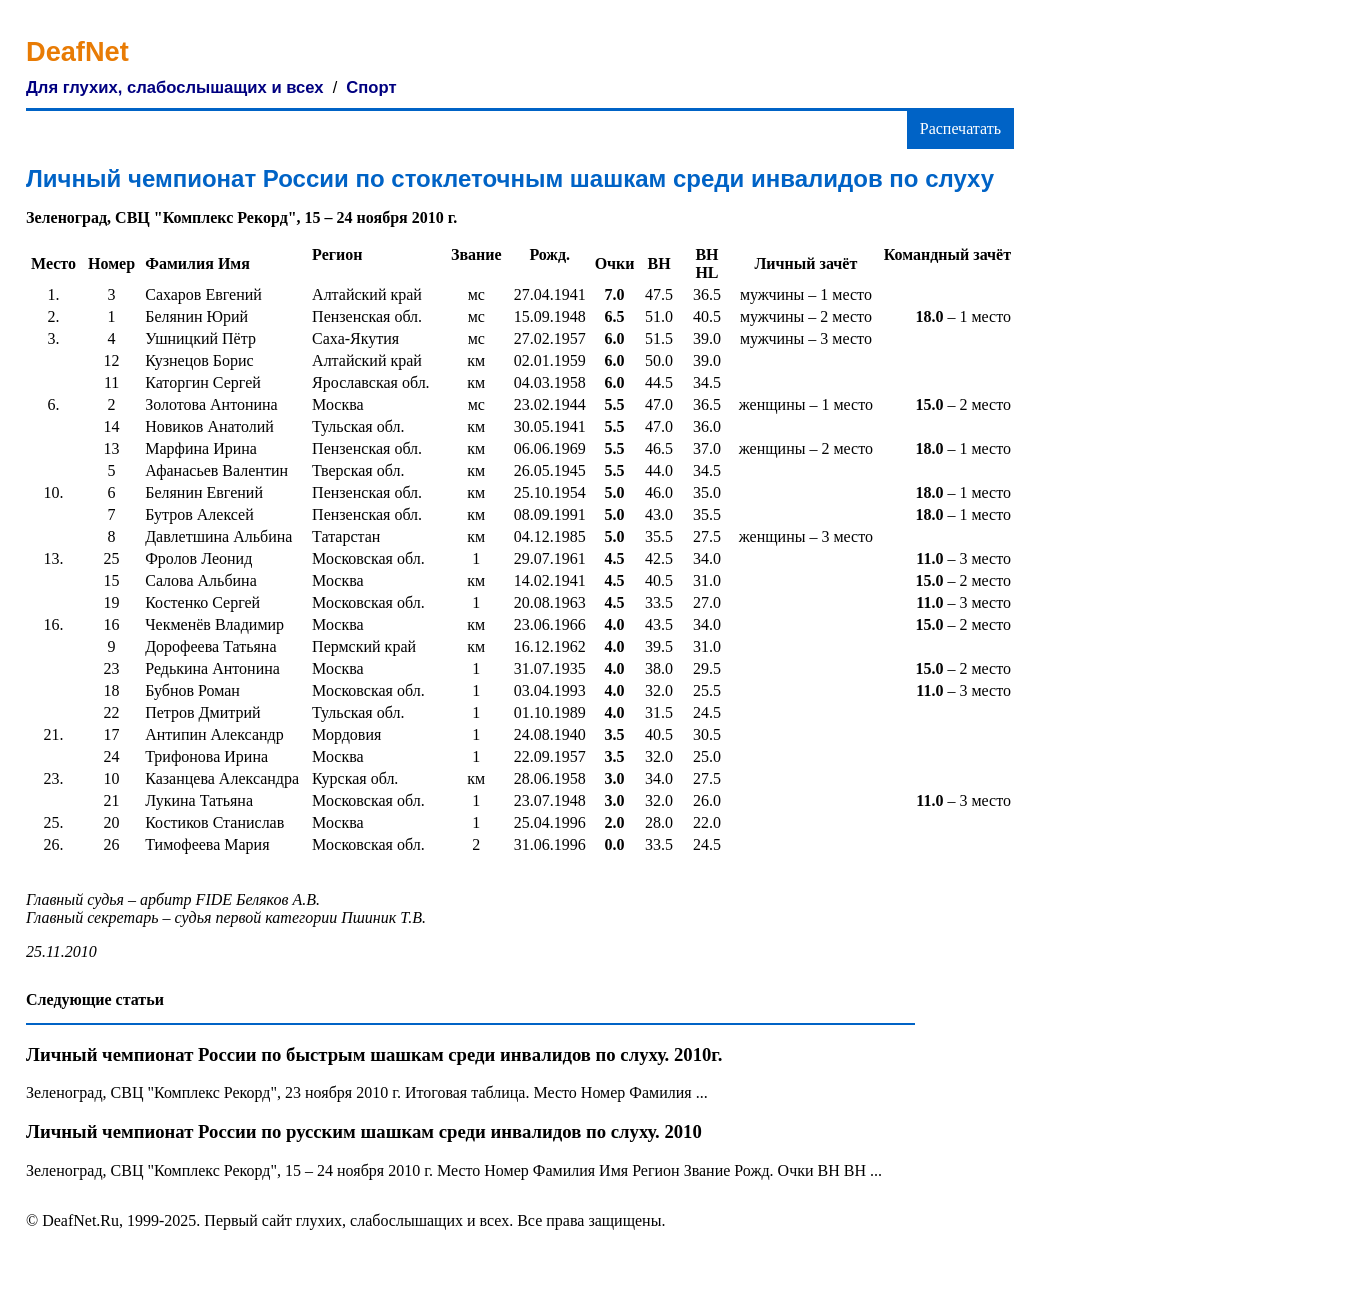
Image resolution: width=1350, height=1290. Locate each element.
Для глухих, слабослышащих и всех (175, 87)
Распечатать (960, 128)
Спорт (371, 87)
